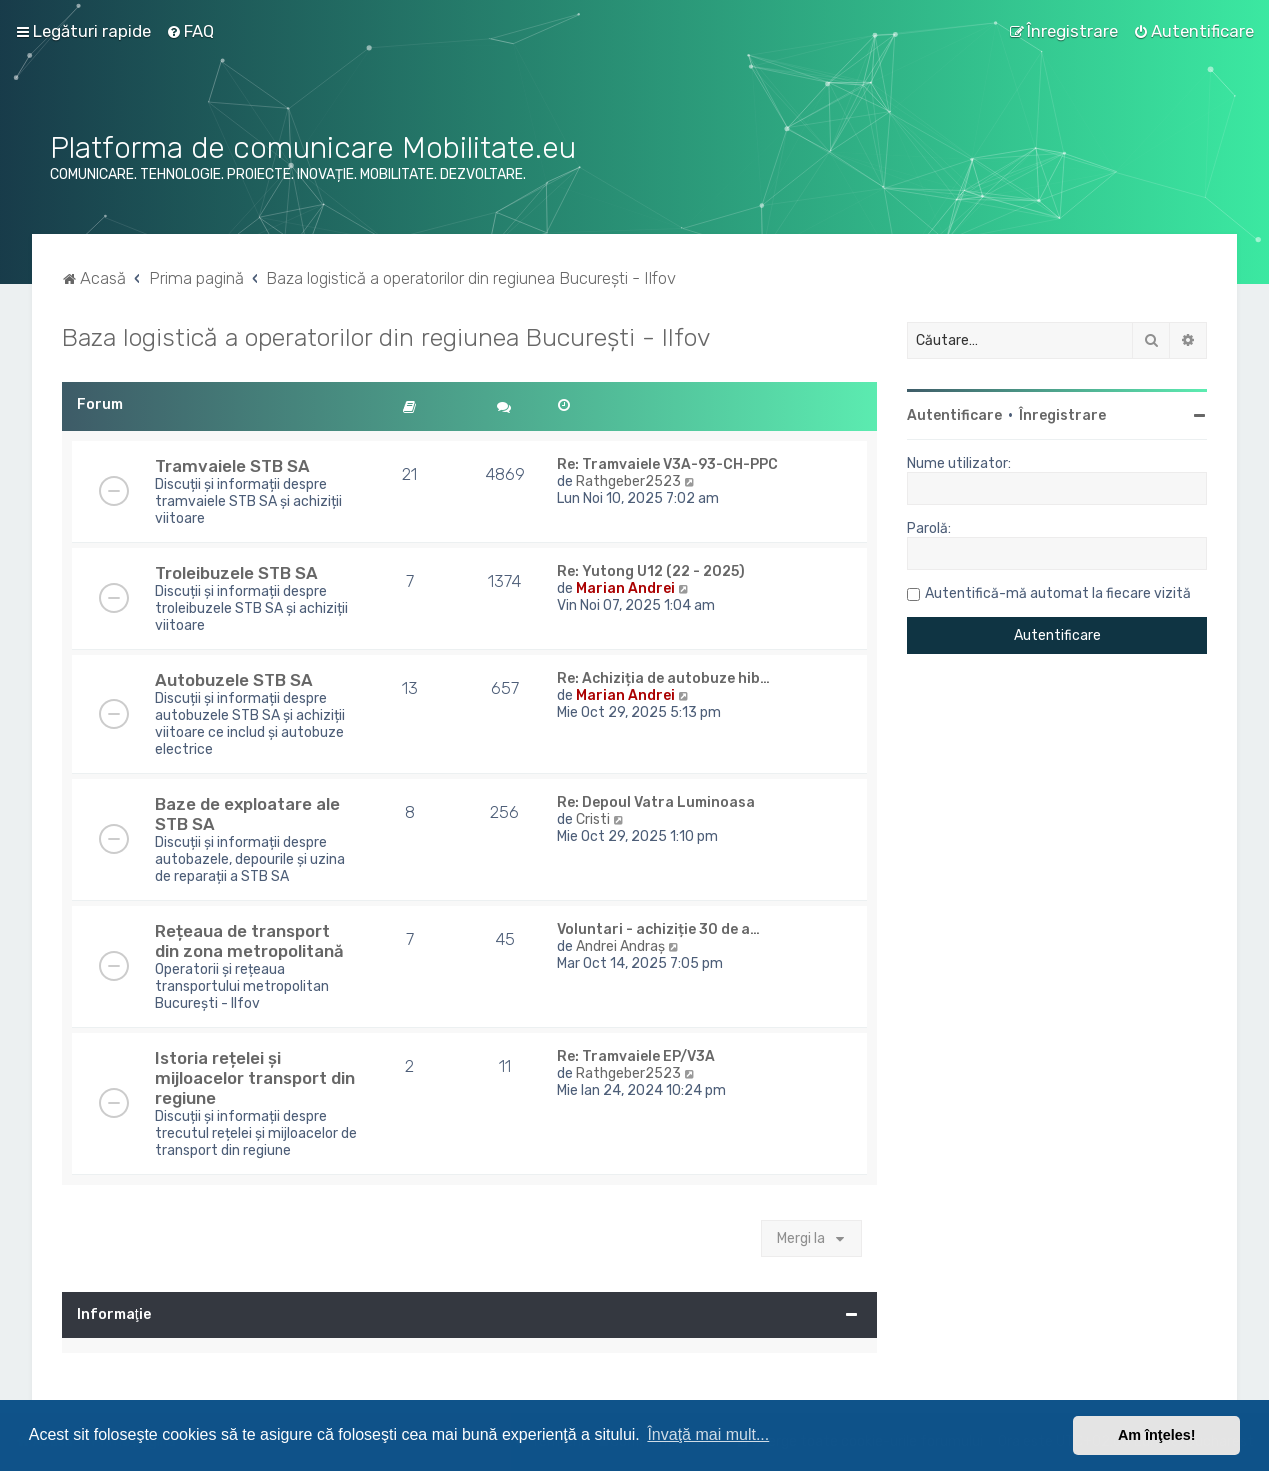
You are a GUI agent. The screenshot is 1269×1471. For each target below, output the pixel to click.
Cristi (593, 819)
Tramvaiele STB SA (232, 466)
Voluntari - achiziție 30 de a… (658, 929)
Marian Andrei (625, 588)
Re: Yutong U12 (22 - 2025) (651, 571)
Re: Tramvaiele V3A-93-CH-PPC (667, 464)
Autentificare (954, 415)
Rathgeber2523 (628, 481)
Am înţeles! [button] (1157, 1435)
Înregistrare (1062, 415)
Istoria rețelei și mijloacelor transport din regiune (255, 1078)
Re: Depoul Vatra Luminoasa (656, 802)
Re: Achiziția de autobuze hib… (663, 678)
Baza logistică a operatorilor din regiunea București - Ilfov (386, 337)
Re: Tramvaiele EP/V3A (636, 1056)
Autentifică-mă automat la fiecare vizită (1058, 593)
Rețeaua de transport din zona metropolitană (249, 941)
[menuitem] (190, 31)
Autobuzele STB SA (234, 680)
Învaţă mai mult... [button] (708, 1434)
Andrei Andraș (620, 946)
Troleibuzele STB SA (236, 573)
